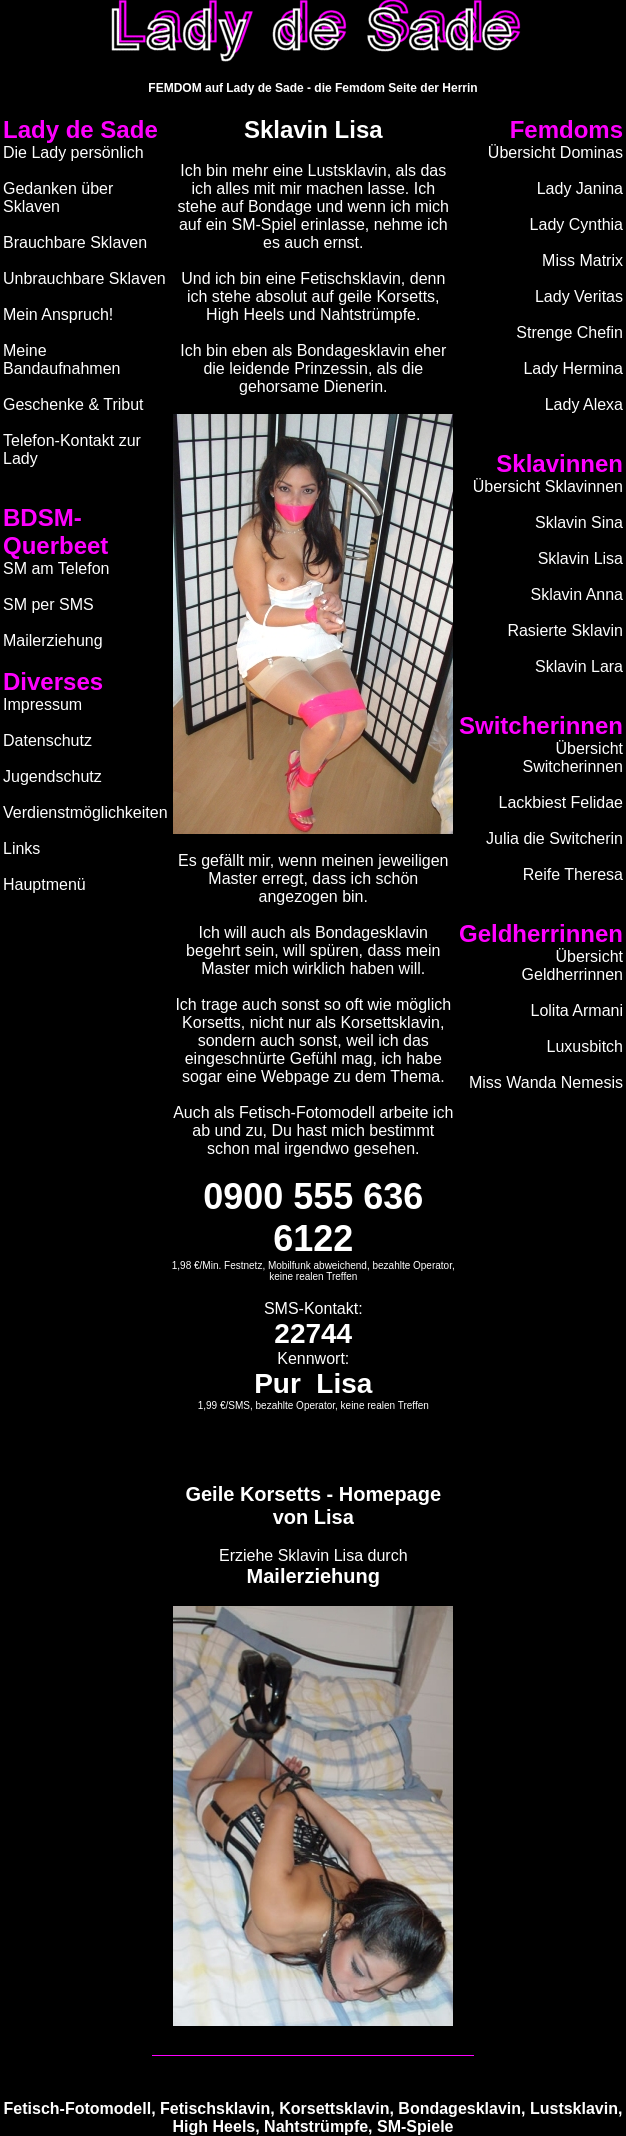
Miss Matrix (582, 260)
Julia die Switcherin (554, 838)
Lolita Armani (577, 1010)
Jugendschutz (52, 776)
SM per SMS (48, 604)
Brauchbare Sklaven (75, 242)
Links (21, 848)
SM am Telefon (56, 568)
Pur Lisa (313, 1383)
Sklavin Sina (579, 522)
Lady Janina (580, 188)
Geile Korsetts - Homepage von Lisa (313, 1505)
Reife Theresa (573, 874)
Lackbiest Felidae (560, 802)
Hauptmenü (44, 884)
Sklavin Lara (579, 666)
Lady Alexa (584, 404)
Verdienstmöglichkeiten (85, 812)
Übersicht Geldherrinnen (572, 965)
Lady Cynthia (576, 224)
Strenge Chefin (569, 332)
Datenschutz (47, 740)
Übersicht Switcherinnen (573, 757)
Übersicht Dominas (555, 152)
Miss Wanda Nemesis (546, 1082)
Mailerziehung (53, 640)
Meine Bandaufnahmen (61, 359)
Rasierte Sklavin (565, 630)
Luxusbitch (585, 1046)
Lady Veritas (579, 296)
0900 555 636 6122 (313, 1217)
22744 (313, 1333)
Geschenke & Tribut (73, 404)
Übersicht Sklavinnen (548, 486)
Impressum (42, 704)
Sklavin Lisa (580, 558)
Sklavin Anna (576, 594)
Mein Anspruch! (58, 314)
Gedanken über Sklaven (58, 197)
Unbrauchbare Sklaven (84, 278)
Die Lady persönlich (73, 152)
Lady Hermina (573, 368)
